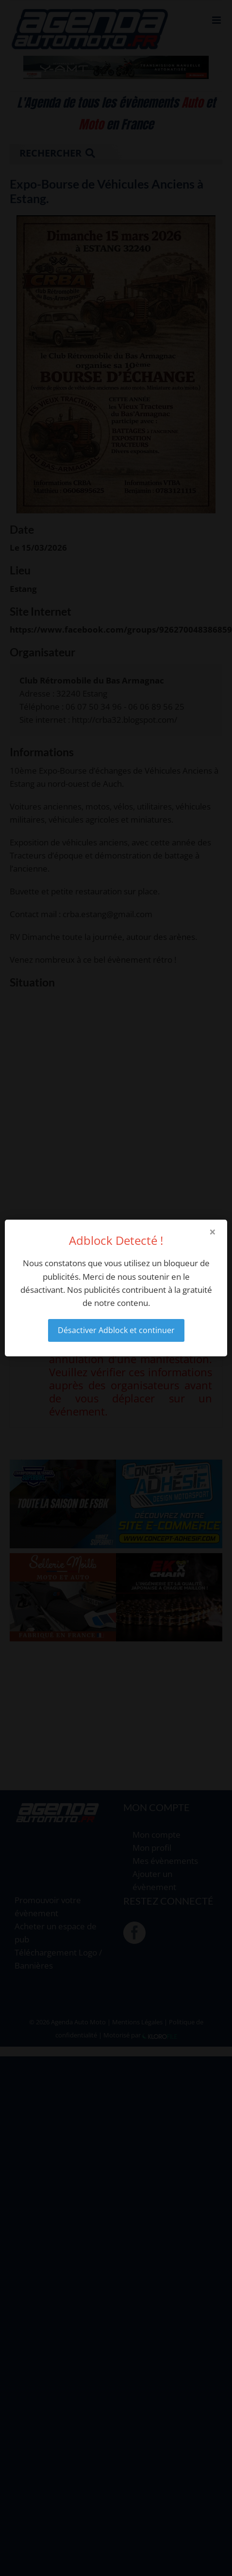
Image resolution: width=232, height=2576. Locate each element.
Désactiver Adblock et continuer (116, 1330)
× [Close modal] (212, 1231)
